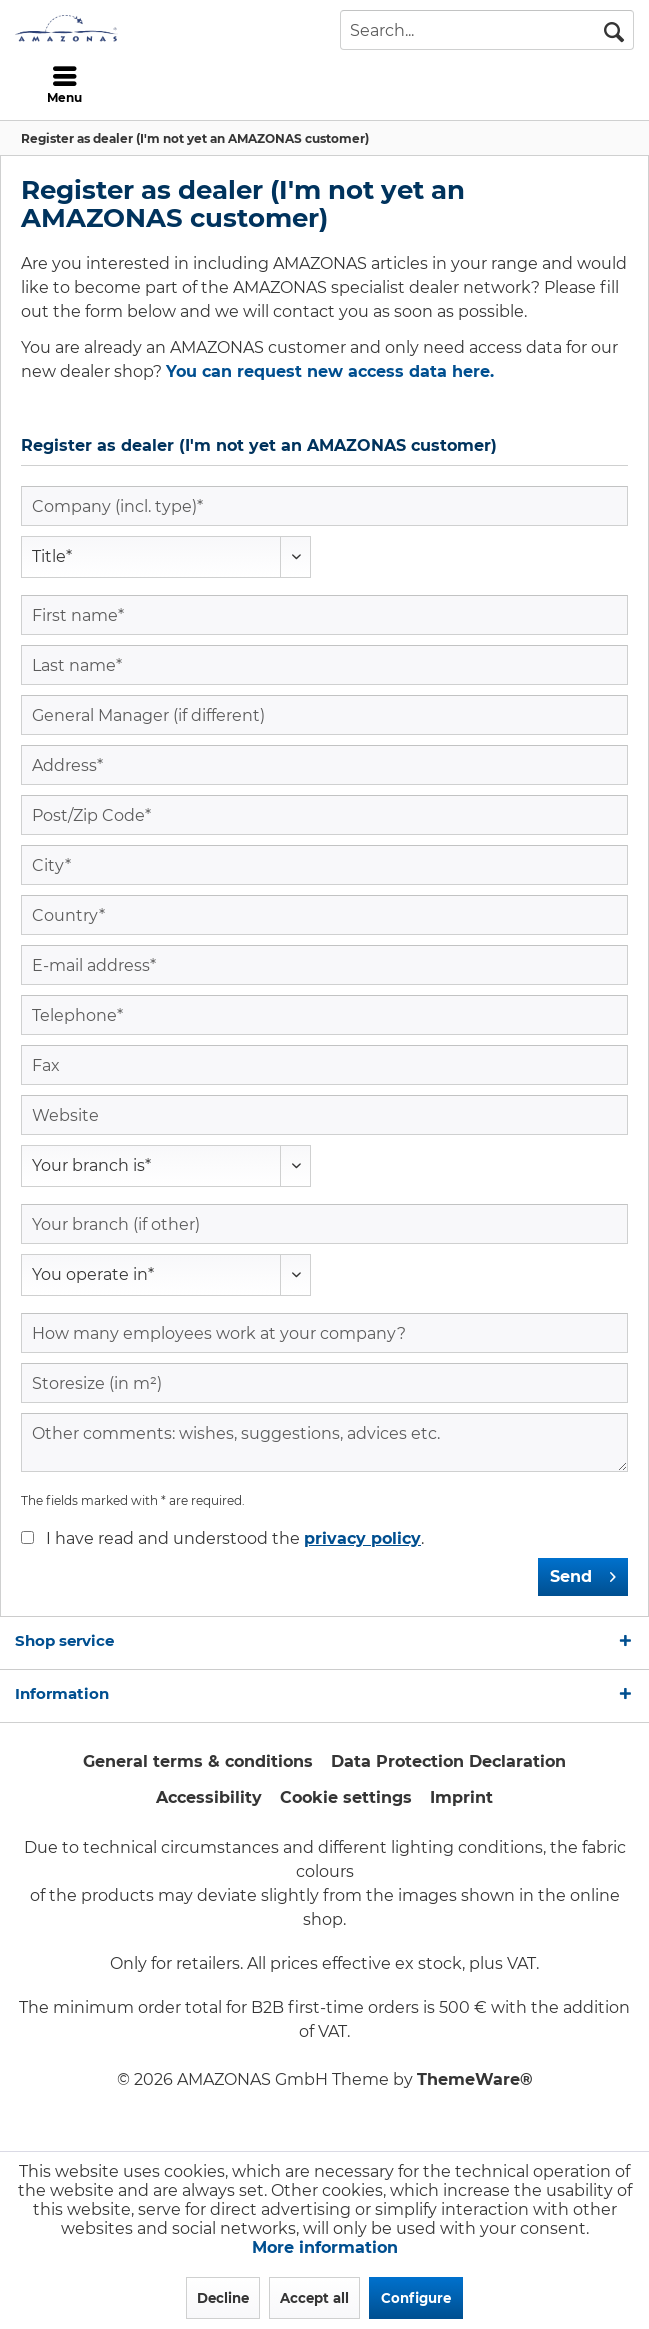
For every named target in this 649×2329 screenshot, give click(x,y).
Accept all (314, 2298)
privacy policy (362, 1538)
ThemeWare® (475, 2079)
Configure (416, 2298)
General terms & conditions (198, 1761)
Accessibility (209, 1797)
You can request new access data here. (330, 371)
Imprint (461, 1797)
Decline (223, 2298)
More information (325, 2247)
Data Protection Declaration (448, 1761)
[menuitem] (65, 85)
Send (583, 1573)
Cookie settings (346, 1797)
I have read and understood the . (235, 1538)
